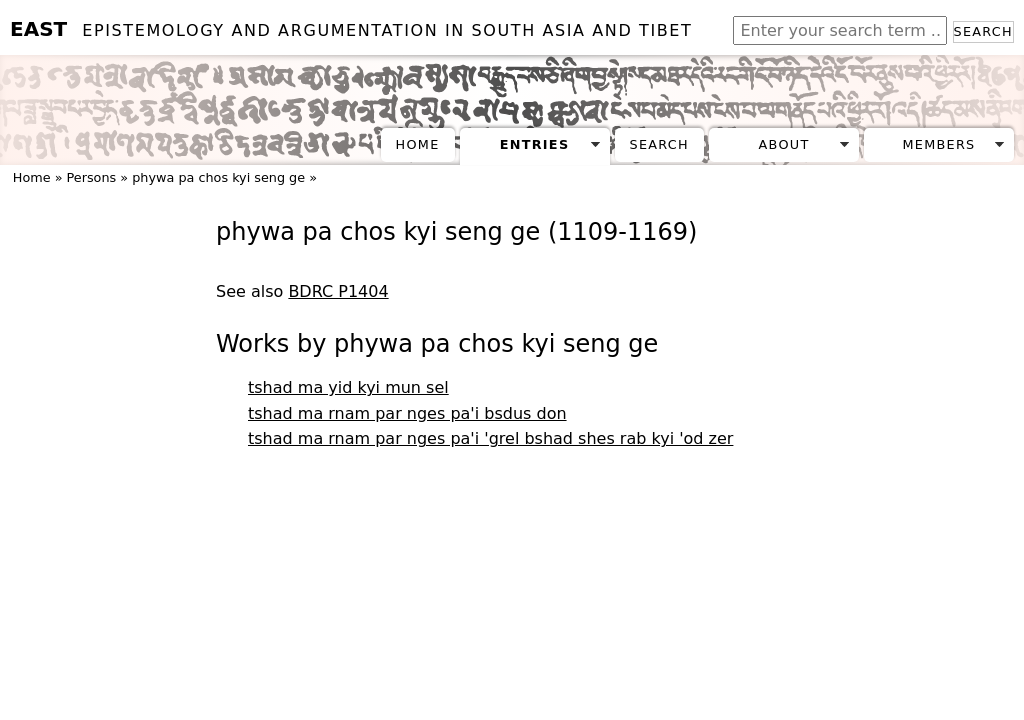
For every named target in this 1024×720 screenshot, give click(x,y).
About (784, 144)
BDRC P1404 (338, 291)
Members (938, 144)
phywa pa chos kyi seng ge (218, 177)
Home (418, 144)
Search (983, 31)
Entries (535, 144)
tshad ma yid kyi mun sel (348, 387)
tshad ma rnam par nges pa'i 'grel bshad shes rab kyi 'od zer (490, 438)
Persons (92, 177)
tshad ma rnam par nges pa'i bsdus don (407, 413)
